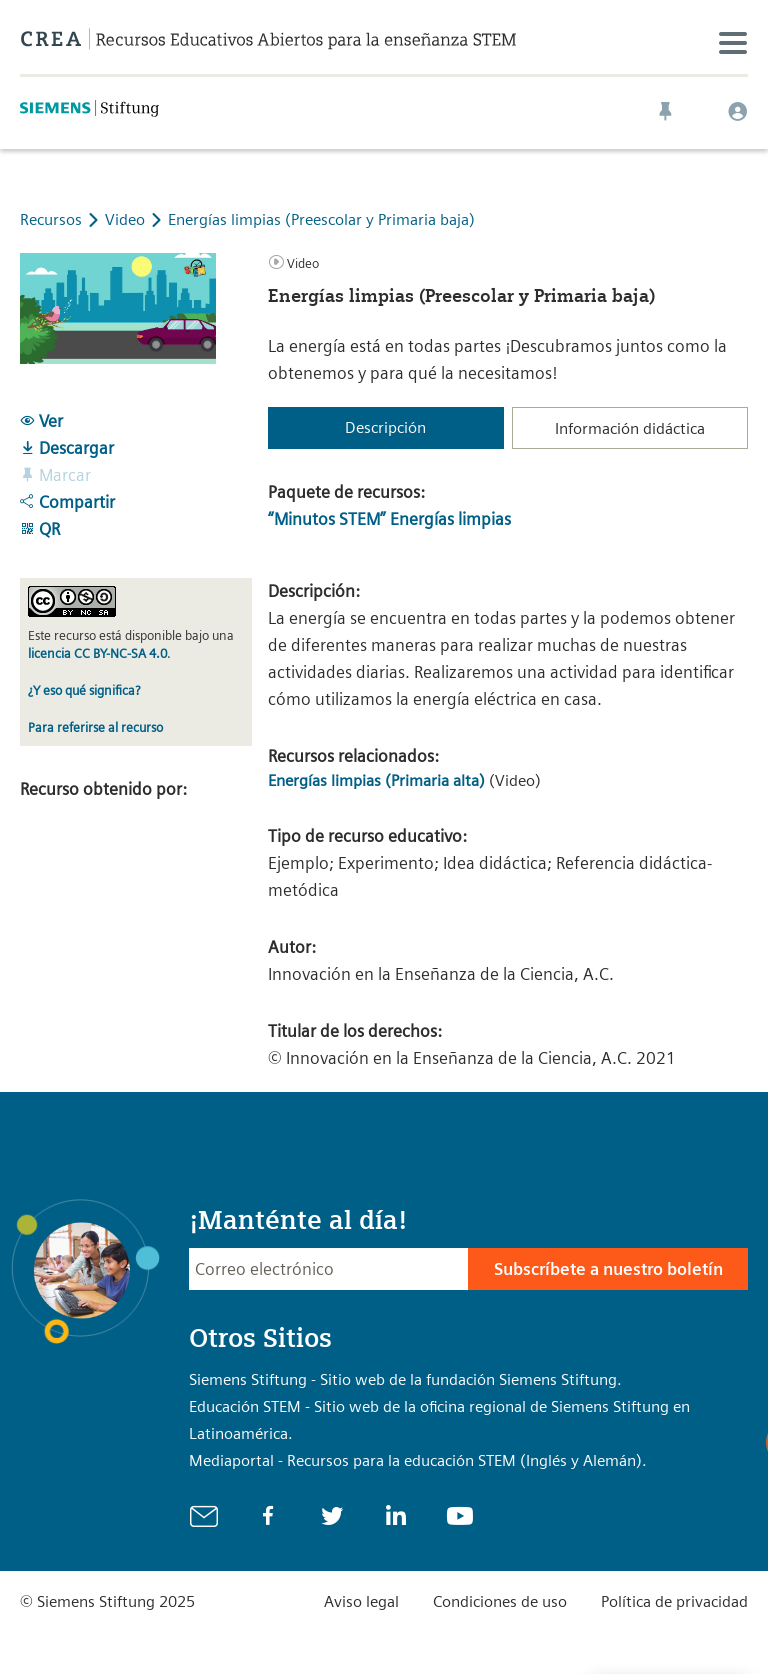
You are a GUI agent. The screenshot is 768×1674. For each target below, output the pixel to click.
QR (40, 529)
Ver (41, 421)
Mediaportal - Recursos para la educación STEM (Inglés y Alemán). (418, 1460)
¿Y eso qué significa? (84, 690)
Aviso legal (361, 1601)
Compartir (67, 502)
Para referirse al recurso (95, 727)
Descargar (67, 448)
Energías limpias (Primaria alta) (376, 780)
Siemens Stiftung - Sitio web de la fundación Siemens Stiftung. (405, 1379)
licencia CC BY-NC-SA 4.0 (97, 653)
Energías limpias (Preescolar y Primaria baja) (321, 219)
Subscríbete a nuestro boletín (608, 1269)
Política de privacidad (674, 1601)
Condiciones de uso (500, 1601)
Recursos (51, 219)
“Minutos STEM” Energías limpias (389, 519)
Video (127, 219)
